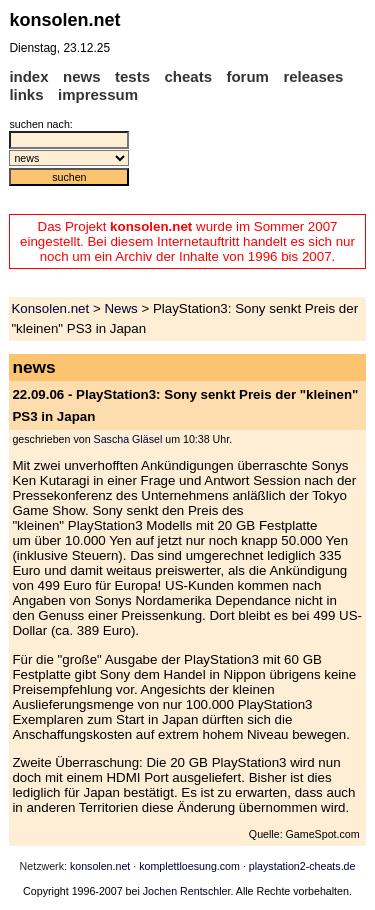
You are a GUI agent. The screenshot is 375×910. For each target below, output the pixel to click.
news (82, 76)
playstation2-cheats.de (302, 866)
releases (313, 76)
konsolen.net (100, 866)
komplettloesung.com (189, 866)
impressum (98, 94)
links (26, 94)
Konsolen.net (50, 308)
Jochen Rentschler (187, 891)
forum (247, 76)
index (28, 76)
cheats (188, 76)
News (120, 308)
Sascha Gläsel (128, 439)
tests (132, 76)
